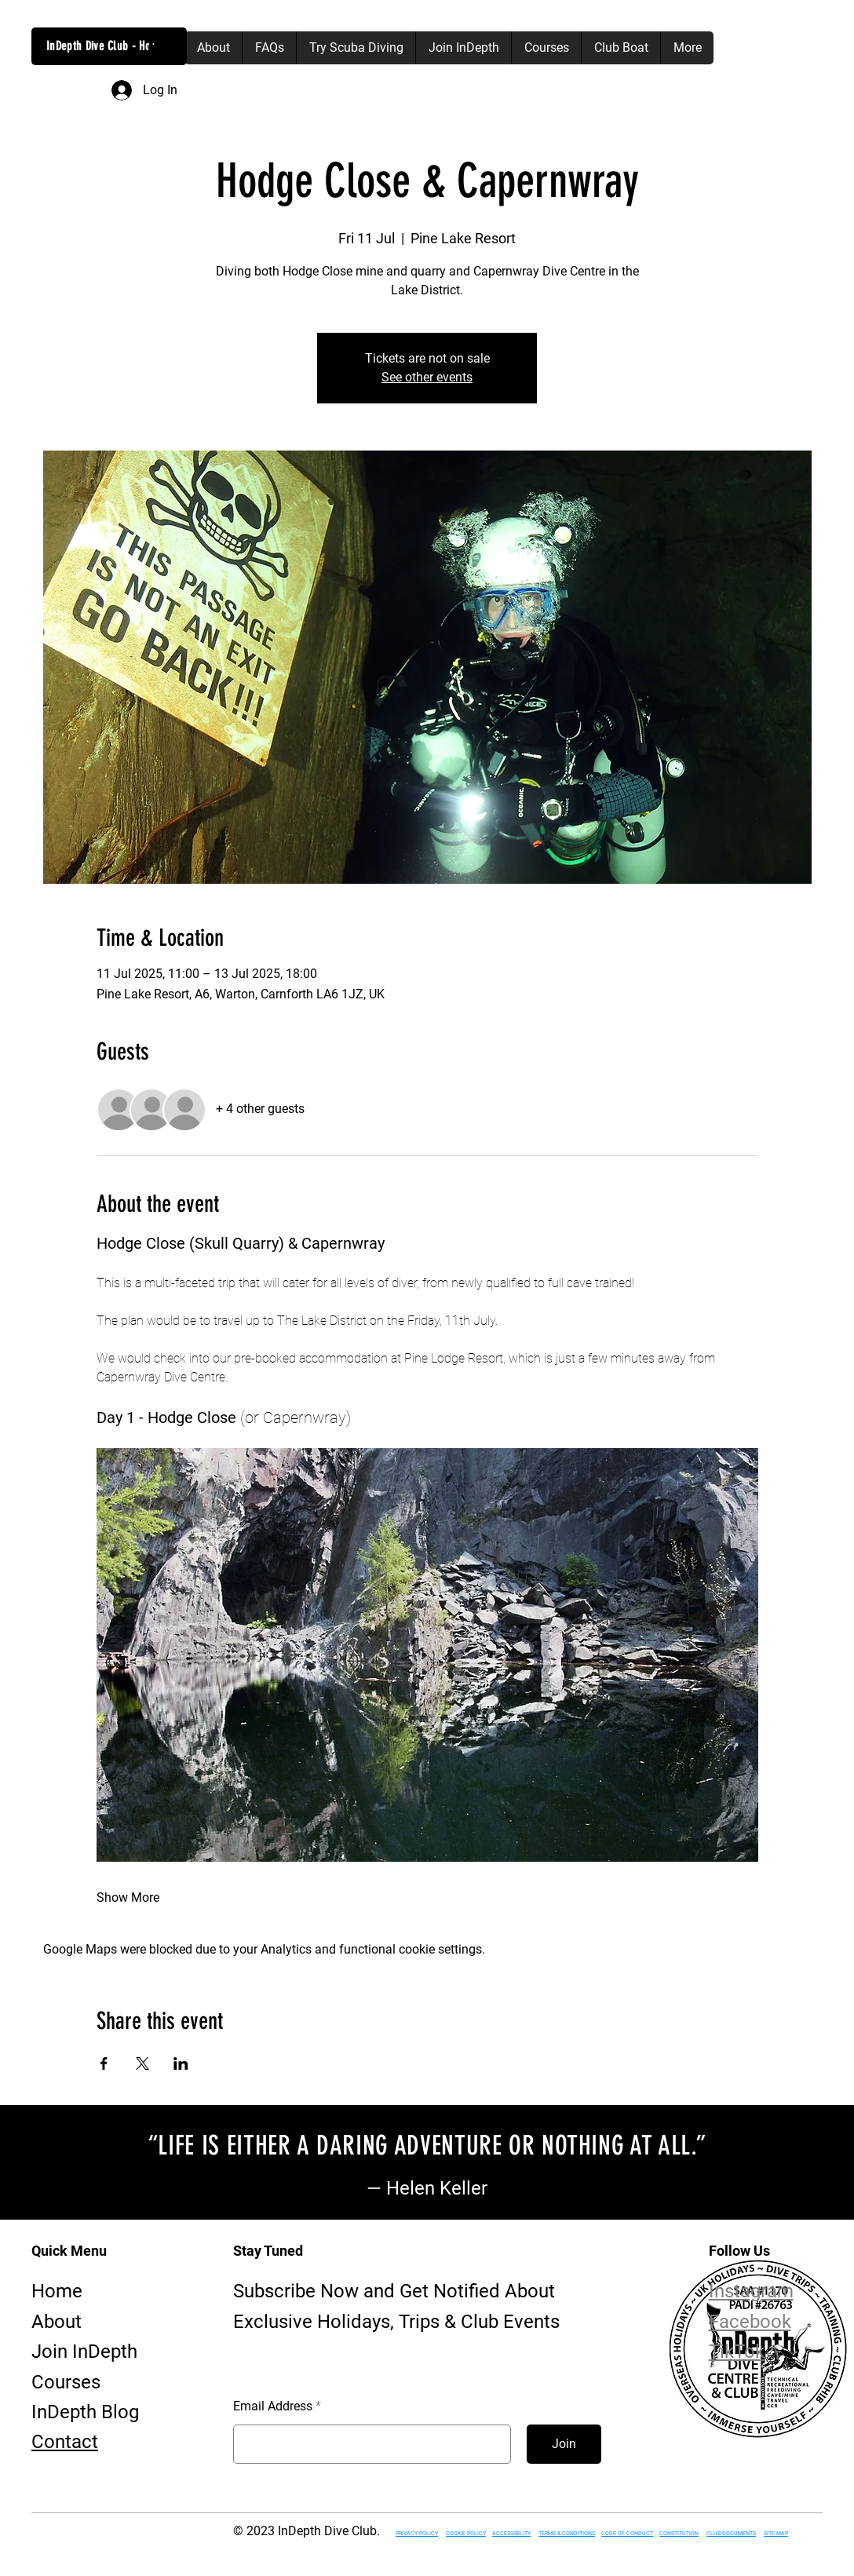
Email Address (272, 2406)
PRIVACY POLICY (417, 2533)
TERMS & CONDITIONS (566, 2533)
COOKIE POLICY (466, 2533)
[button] (159, 47)
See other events (427, 377)
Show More (128, 1897)
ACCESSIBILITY (511, 2533)
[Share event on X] (142, 2063)
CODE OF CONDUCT (627, 2533)
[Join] (564, 2444)
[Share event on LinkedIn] (180, 2063)
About (56, 2322)
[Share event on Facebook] (104, 2063)
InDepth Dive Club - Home (105, 45)
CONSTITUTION (679, 2533)
